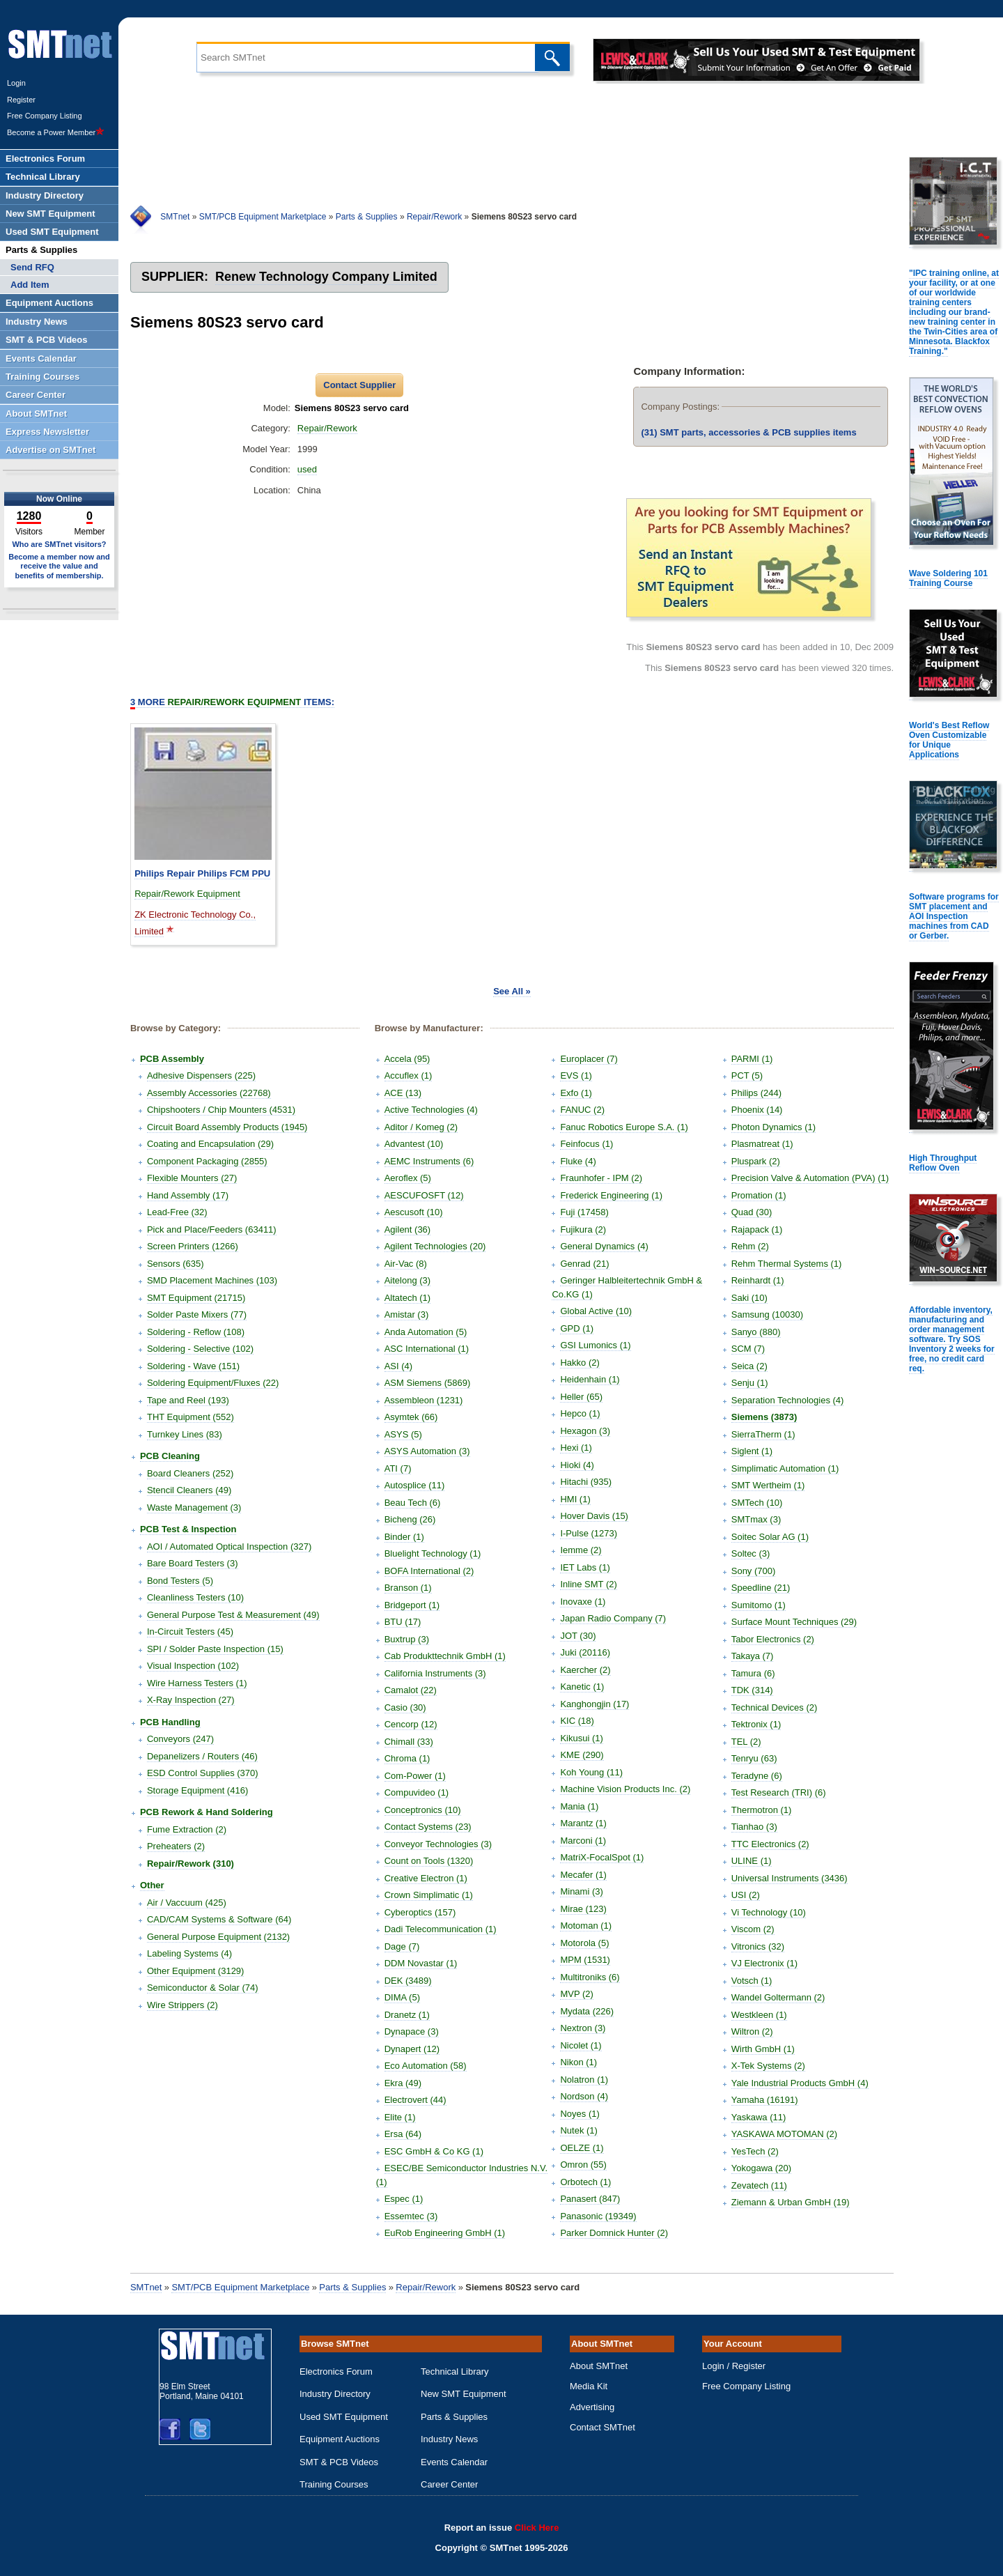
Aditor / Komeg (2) (421, 1127)
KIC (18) (576, 1720)
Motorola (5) (584, 1943)
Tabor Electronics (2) (772, 1639)
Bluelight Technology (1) (432, 1553)
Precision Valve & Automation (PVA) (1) (810, 1178)
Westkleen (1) (759, 2015)
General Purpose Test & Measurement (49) (233, 1615)
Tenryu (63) (754, 1758)
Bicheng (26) (410, 1519)
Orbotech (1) (585, 2182)
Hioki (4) (576, 1465)
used (307, 469)
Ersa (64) (402, 2134)
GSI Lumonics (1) (595, 1345)
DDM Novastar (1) (421, 1963)
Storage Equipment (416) (197, 1790)
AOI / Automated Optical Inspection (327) (229, 1546)
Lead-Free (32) (177, 1212)
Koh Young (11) (591, 1772)
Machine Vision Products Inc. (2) (625, 1789)
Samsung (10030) (767, 1314)
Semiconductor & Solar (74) (202, 1987)
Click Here (537, 2527)
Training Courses (334, 2484)
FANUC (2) (582, 1109)
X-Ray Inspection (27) (191, 1700)
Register (21, 99)
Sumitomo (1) (758, 1605)
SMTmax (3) (756, 1519)
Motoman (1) (586, 1925)
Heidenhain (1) (589, 1379)
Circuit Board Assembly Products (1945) (227, 1127)
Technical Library (455, 2371)
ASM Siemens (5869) (427, 1383)
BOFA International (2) (429, 1571)
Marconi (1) (583, 1840)
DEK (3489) (408, 1980)
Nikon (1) (578, 2062)
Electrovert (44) (415, 2100)
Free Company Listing (44, 115)
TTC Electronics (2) (770, 1844)
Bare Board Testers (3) (192, 1563)
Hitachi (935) (586, 1481)
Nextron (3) (582, 2028)
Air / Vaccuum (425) (186, 1902)
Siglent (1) (751, 1451)
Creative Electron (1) (425, 1878)
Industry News (449, 2439)
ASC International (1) (426, 1348)
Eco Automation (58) (425, 2065)
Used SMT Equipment (344, 2417)
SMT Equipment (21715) (196, 1298)
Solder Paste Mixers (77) (197, 1314)
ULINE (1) (751, 1861)
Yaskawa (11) (758, 2117)
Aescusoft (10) (413, 1212)
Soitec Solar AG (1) (770, 1537)
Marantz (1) (583, 1823)
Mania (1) (579, 1806)
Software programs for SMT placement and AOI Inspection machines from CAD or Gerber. (954, 916)
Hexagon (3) (585, 1431)
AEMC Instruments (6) (429, 1161)
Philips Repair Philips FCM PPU (202, 873)
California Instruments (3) (435, 1673)
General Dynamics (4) (604, 1246)
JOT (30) (578, 1635)
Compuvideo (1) (416, 1792)
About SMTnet (599, 2366)
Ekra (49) (402, 2083)
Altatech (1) (407, 1298)
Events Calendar (454, 2462)
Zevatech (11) (759, 2185)
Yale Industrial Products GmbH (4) (800, 2083)
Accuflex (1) (408, 1075)
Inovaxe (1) (582, 1601)
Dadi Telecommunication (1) (440, 1929)
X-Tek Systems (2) (768, 2065)
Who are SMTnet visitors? (59, 544)
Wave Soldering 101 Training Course (948, 578)
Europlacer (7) (588, 1059)
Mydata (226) (587, 2011)
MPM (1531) (585, 1959)
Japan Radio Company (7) (613, 1618)
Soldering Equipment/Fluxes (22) (213, 1383)
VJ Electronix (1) (764, 1963)
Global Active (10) (596, 1311)
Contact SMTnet (602, 2427)
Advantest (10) (414, 1144)
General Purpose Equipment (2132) (218, 1936)
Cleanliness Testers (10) (195, 1597)
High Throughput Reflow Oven (943, 1163)
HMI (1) (575, 1499)
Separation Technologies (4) (787, 1400)
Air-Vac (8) (405, 1263)
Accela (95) (407, 1059)
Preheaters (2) (176, 1846)
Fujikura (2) (583, 1229)
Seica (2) (749, 1366)
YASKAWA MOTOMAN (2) (784, 2134)
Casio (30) (405, 1707)
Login (16, 83)
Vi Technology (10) (768, 1912)
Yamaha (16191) (764, 2100)
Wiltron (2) (752, 2031)
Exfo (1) (576, 1093)
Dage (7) (402, 1946)
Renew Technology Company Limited (326, 277)
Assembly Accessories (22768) (209, 1093)
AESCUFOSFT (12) (424, 1195)
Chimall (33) (408, 1741)
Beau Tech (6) (412, 1502)
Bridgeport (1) (412, 1605)
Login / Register (733, 2366)
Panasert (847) (590, 2198)
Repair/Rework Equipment (187, 893)
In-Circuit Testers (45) (190, 1631)
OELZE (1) (581, 2148)
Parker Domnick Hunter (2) (614, 2233)
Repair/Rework (434, 217)
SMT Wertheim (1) (768, 1485)
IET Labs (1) (584, 1567)
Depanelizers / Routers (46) (202, 1756)
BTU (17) (402, 1622)
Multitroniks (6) (589, 1977)
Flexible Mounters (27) (192, 1178)
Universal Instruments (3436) (789, 1878)
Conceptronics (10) (422, 1810)
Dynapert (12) (412, 2049)
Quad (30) (751, 1212)
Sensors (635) (175, 1263)
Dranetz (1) (407, 2015)
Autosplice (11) (414, 1485)
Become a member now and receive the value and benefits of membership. (59, 566)
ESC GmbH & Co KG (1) (433, 2151)
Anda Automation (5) (425, 1332)
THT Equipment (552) (190, 1417)
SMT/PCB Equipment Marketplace (263, 217)
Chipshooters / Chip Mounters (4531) (221, 1109)
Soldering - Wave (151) (193, 1366)
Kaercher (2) (585, 1670)
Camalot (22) (410, 1690)
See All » (512, 991)
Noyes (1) (579, 2113)
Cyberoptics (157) (420, 1912)
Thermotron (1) (761, 1810)
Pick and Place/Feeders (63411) (212, 1229)
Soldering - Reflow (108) (195, 1332)
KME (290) (581, 1755)
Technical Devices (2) (774, 1707)
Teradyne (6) (756, 1776)
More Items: (232, 702)
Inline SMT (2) (588, 1584)
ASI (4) (398, 1366)
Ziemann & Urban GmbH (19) (790, 2202)
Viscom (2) (753, 1929)
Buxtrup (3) (406, 1639)
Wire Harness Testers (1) (197, 1683)
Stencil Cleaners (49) (189, 1490)
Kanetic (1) (582, 1686)
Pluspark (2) (755, 1161)
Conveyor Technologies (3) (438, 1844)
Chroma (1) (407, 1758)
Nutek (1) (578, 2130)
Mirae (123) (583, 1909)
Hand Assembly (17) (187, 1195)
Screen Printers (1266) (192, 1246)
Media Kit (588, 2386)
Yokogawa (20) (761, 2168)
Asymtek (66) (411, 1417)
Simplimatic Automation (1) (785, 1468)
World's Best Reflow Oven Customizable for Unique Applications (949, 739)
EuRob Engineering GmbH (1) (444, 2233)
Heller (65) (581, 1396)
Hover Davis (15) (594, 1516)
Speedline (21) (761, 1587)
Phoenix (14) (757, 1109)
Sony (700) (753, 1571)
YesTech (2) (755, 2151)
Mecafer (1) (583, 1874)
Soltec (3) (750, 1553)
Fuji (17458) (584, 1212)
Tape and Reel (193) (188, 1400)
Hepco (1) (580, 1413)
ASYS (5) (403, 1434)
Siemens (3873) (764, 1417)
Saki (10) (749, 1298)
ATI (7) (398, 1468)
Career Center (449, 2484)
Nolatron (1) (584, 2079)
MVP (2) (576, 1994)
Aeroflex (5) (407, 1178)
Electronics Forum (336, 2371)
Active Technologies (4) (431, 1109)
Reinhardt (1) (757, 1280)
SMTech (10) (757, 1502)
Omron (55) (583, 2164)
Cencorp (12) (410, 1724)
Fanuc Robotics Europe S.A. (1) (624, 1127)
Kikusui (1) (581, 1738)
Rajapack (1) (757, 1229)
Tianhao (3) (754, 1826)
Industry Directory (335, 2394)
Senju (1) (749, 1383)
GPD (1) (576, 1328)
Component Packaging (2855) (207, 1161)
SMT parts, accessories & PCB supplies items (748, 432)
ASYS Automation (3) (427, 1451)
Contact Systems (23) (428, 1826)
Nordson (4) (584, 2096)
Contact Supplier (359, 385)
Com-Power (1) (415, 1776)
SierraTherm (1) (763, 1434)
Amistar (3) (406, 1314)
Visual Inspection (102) (193, 1665)
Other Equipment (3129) (195, 1971)
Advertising (592, 2407)
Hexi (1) (576, 1447)
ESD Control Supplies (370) (202, 1773)
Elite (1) (400, 2117)
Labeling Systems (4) (189, 1953)
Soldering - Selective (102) (200, 1348)
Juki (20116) (585, 1652)
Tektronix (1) (756, 1724)
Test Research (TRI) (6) (778, 1792)
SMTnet (174, 217)
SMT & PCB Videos (339, 2462)
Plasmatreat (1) (762, 1144)
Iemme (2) (580, 1550)
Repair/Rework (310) (190, 1863)
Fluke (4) (578, 1161)
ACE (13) (402, 1093)
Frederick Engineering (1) (611, 1195)
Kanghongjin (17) (594, 1704)
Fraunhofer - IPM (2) (601, 1178)
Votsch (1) (751, 1980)
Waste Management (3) (194, 1507)
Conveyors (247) (180, 1739)
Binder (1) (404, 1537)
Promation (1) (758, 1195)
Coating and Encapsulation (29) (210, 1144)
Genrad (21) (584, 1263)
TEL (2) (746, 1741)
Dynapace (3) (411, 2031)
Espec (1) (403, 2198)
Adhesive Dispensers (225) (201, 1075)
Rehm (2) (750, 1246)
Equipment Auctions (340, 2439)
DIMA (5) (402, 1997)
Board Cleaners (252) (190, 1473)
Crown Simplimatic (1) (428, 1895)
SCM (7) (748, 1348)
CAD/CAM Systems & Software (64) (219, 1919)
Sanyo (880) (756, 1332)
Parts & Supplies (367, 217)
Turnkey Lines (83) (184, 1434)
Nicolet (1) (580, 2045)
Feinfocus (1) (586, 1144)
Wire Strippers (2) (182, 2005)
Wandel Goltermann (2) (778, 1997)
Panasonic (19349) (598, 2216)
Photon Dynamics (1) (773, 1127)
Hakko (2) (579, 1362)
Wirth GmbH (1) (763, 2049)
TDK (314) (752, 1690)
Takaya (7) (752, 1656)
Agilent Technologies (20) (435, 1246)
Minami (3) (581, 1891)
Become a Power (55, 132)
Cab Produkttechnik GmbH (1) (445, 1656)
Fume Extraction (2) (186, 1829)
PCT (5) (747, 1075)
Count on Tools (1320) (429, 1861)
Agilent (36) (407, 1229)
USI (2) (745, 1895)
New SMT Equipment (463, 2394)
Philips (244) (756, 1093)
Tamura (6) (753, 1673)
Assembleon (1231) (423, 1400)
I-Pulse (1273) (588, 1533)
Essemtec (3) (411, 2216)
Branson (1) (408, 1587)
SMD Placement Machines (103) (212, 1280)
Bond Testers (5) (180, 1580)
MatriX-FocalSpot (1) (602, 1857)
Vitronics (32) (757, 1946)
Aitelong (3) (407, 1280)
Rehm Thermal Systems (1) (786, 1263)
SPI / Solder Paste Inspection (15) (215, 1649)
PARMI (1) (752, 1059)
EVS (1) (576, 1075)
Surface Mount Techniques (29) (794, 1622)
